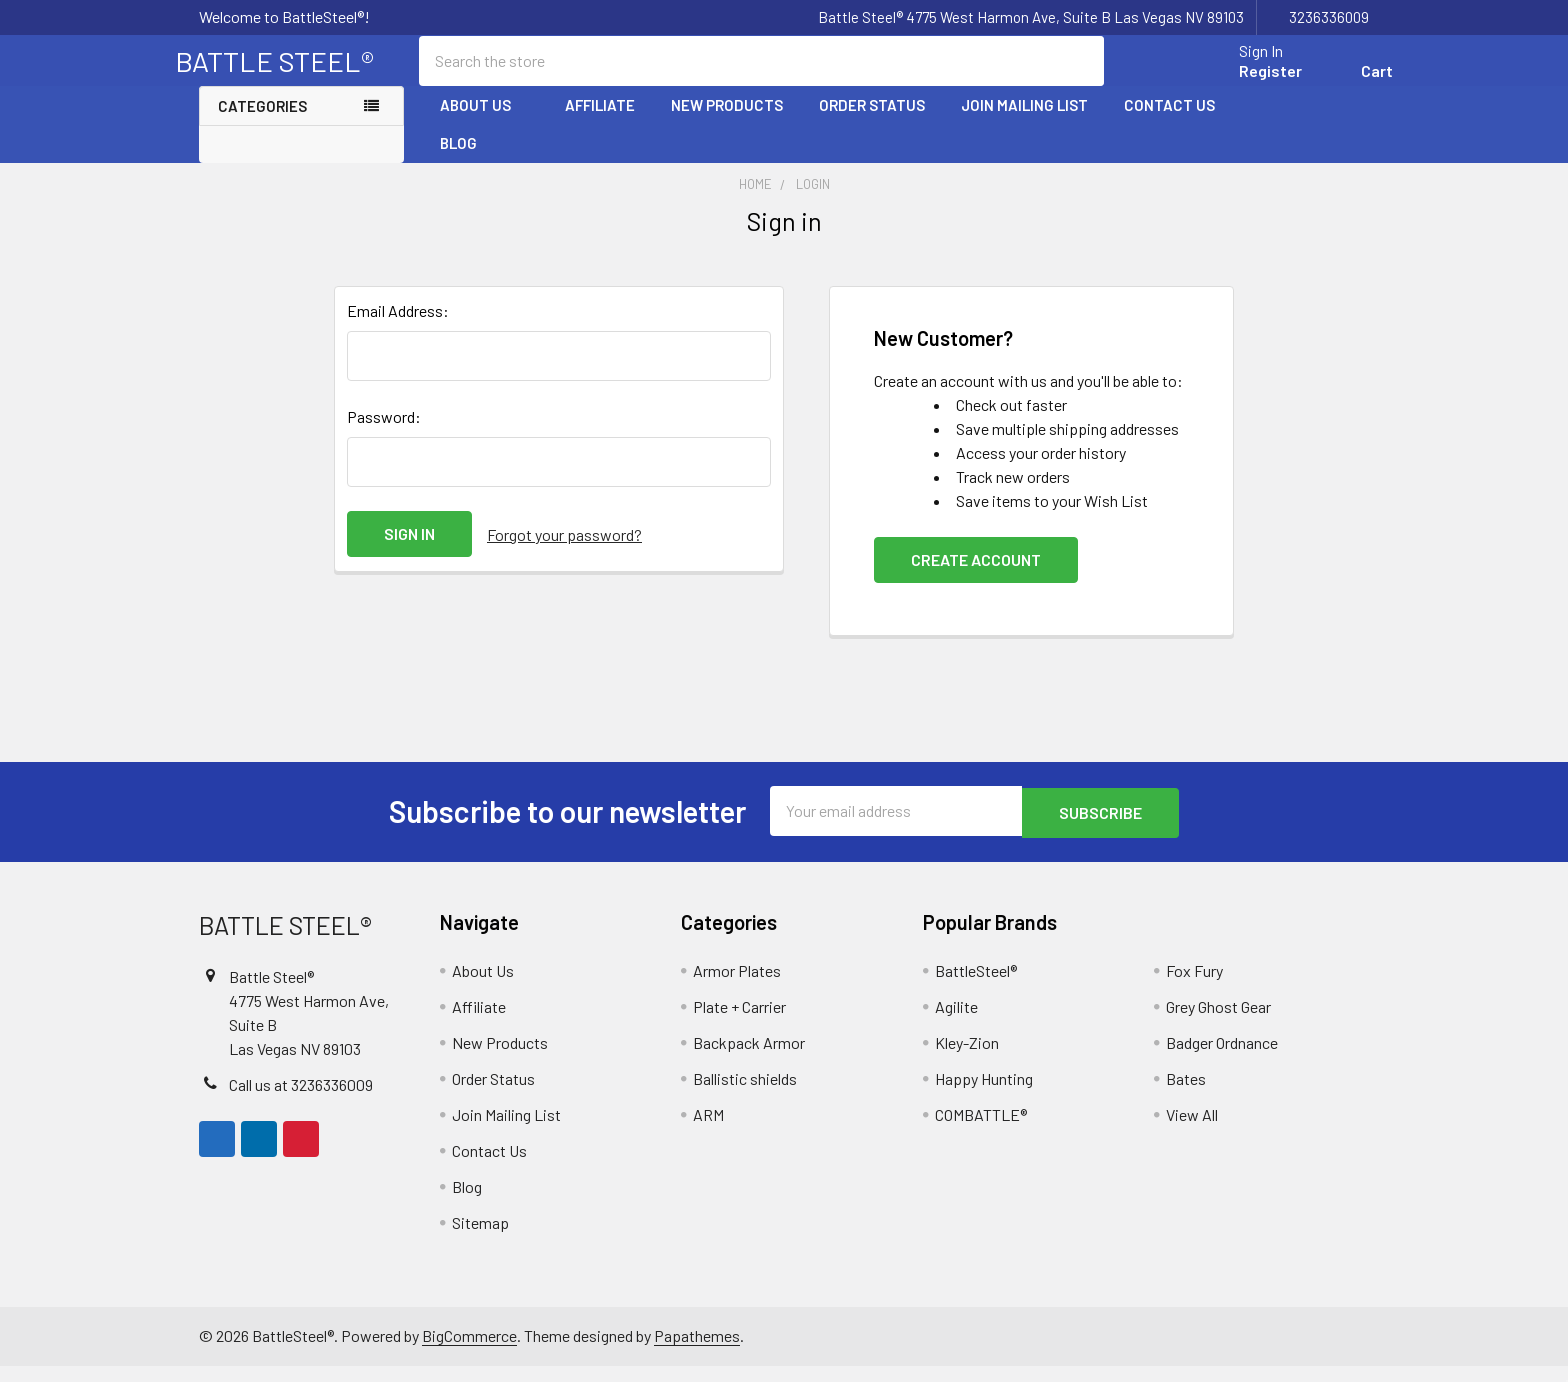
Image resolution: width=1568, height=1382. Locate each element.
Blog (458, 161)
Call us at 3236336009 (301, 1100)
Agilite (956, 1022)
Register (1246, 82)
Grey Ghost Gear (1218, 1022)
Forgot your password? (564, 551)
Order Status (872, 123)
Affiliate (600, 123)
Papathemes (697, 1351)
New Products (727, 123)
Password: (384, 434)
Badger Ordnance (1222, 1058)
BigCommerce (469, 1351)
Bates (1186, 1094)
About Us (484, 123)
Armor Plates (737, 986)
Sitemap (480, 1238)
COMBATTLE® (981, 1130)
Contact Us (1169, 123)
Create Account (976, 577)
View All (1192, 1130)
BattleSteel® (976, 986)
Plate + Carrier (739, 1022)
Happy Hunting (984, 1094)
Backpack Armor (749, 1058)
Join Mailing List (1024, 123)
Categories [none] (262, 124)
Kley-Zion (967, 1058)
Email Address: (398, 328)
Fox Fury (1194, 986)
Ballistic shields (745, 1094)
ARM (708, 1130)
